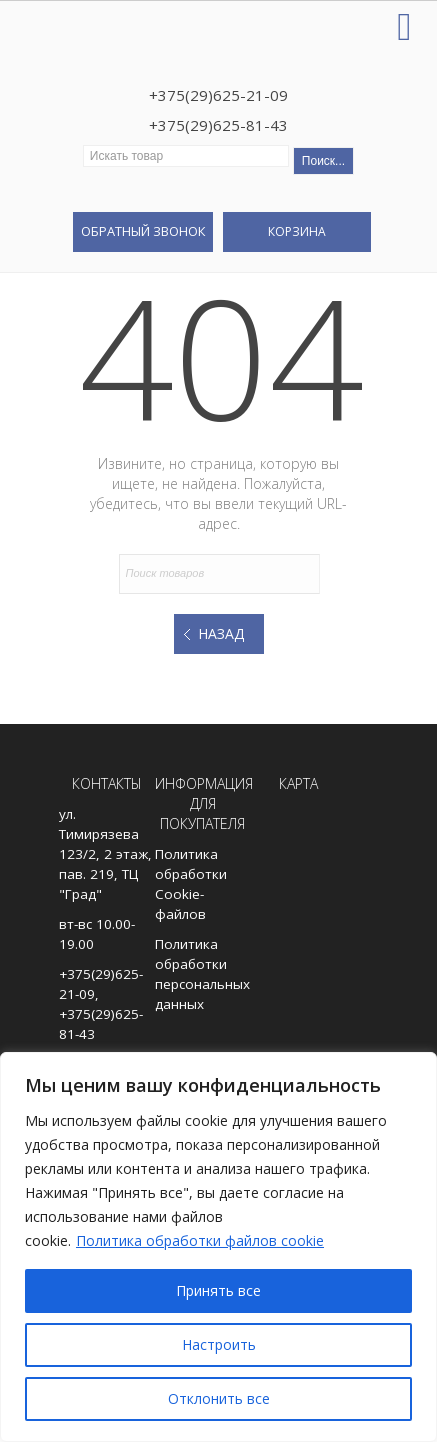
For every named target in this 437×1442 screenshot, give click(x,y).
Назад (221, 633)
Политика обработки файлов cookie (200, 1240)
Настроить (219, 1344)
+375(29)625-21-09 (218, 95)
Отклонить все (219, 1398)
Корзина (297, 231)
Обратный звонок (143, 231)
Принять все (218, 1290)
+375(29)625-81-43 (218, 125)
